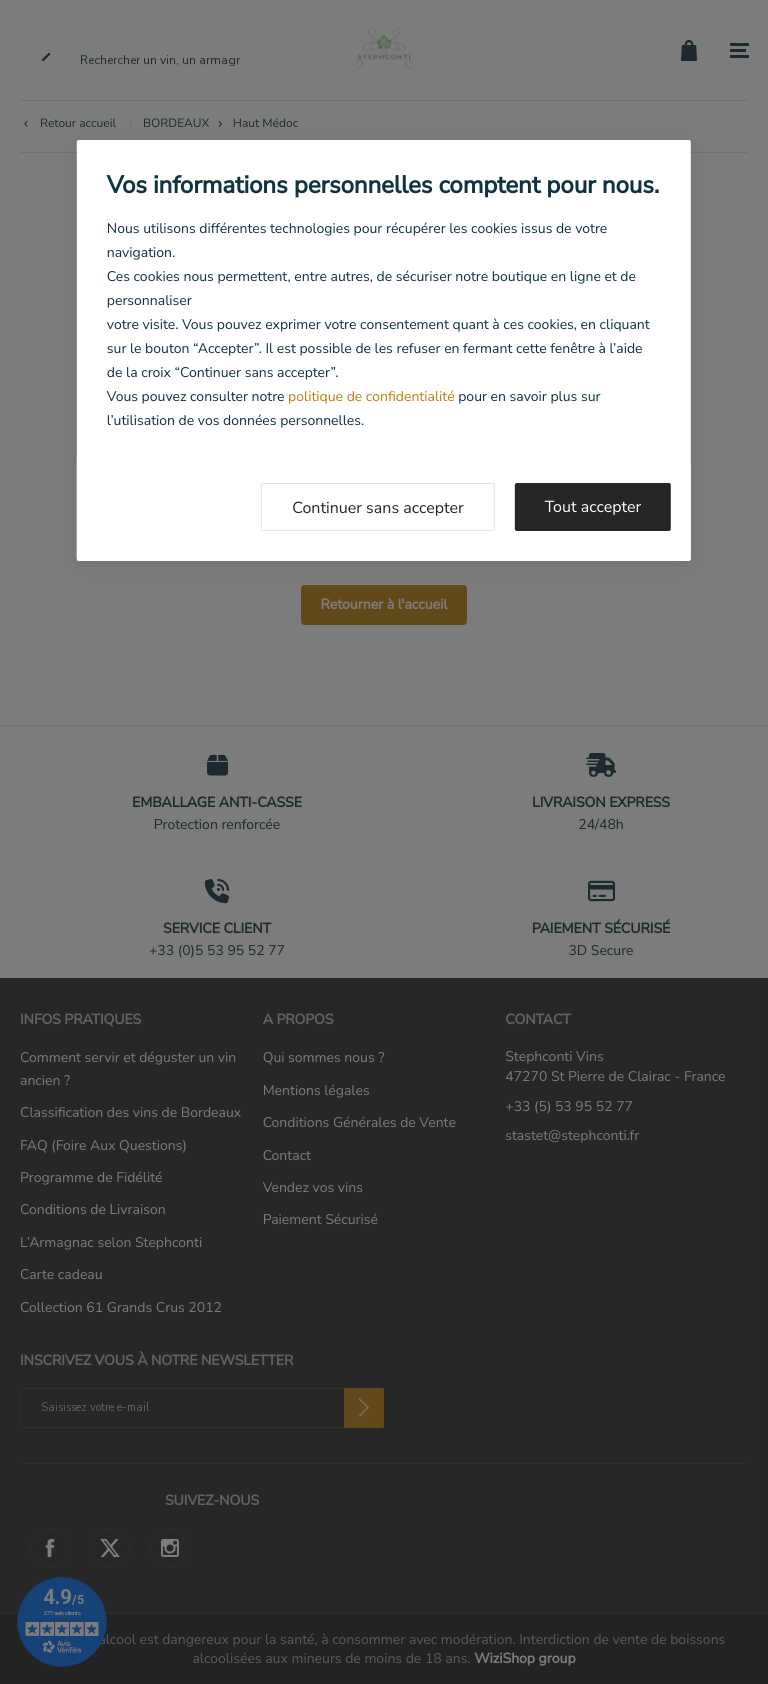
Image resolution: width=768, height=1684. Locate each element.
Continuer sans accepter (378, 508)
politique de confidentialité (371, 396)
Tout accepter (593, 507)
